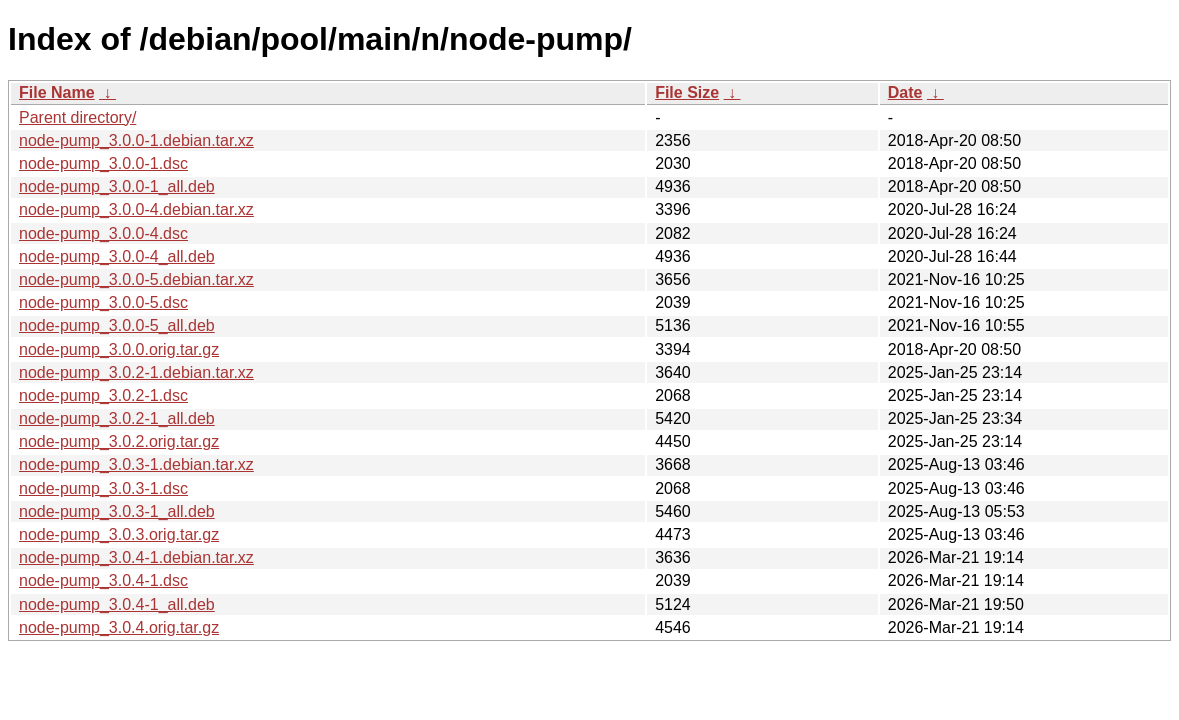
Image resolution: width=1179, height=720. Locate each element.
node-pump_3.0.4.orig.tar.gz (119, 627)
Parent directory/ (77, 117)
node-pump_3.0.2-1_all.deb (117, 418)
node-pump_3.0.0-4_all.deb (117, 256)
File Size (687, 92)
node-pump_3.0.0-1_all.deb (117, 186)
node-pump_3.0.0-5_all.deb (117, 325)
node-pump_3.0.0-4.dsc (103, 233)
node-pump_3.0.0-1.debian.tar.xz (136, 140)
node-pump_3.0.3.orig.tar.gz (119, 534)
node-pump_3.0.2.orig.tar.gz (119, 441)
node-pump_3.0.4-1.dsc (103, 580)
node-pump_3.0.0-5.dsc (103, 302)
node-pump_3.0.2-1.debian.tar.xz (136, 372)
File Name (57, 92)
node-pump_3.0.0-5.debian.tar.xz (136, 279)
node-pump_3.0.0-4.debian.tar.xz (136, 209)
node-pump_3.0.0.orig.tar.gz (119, 349)
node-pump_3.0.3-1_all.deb (117, 511)
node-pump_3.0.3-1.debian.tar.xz (136, 464)
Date (905, 92)
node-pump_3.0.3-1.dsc (103, 488)
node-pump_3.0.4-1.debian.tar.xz (136, 557)
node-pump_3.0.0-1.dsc (103, 163)
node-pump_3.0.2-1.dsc (103, 395)
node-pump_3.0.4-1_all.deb (117, 604)
